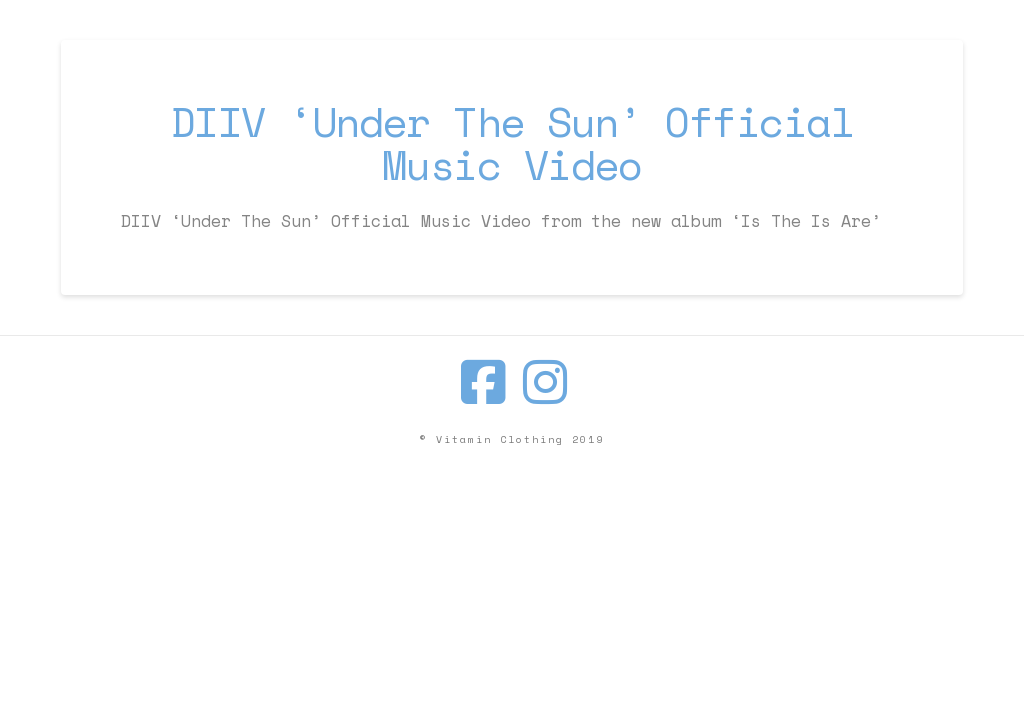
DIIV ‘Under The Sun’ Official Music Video (511, 143)
